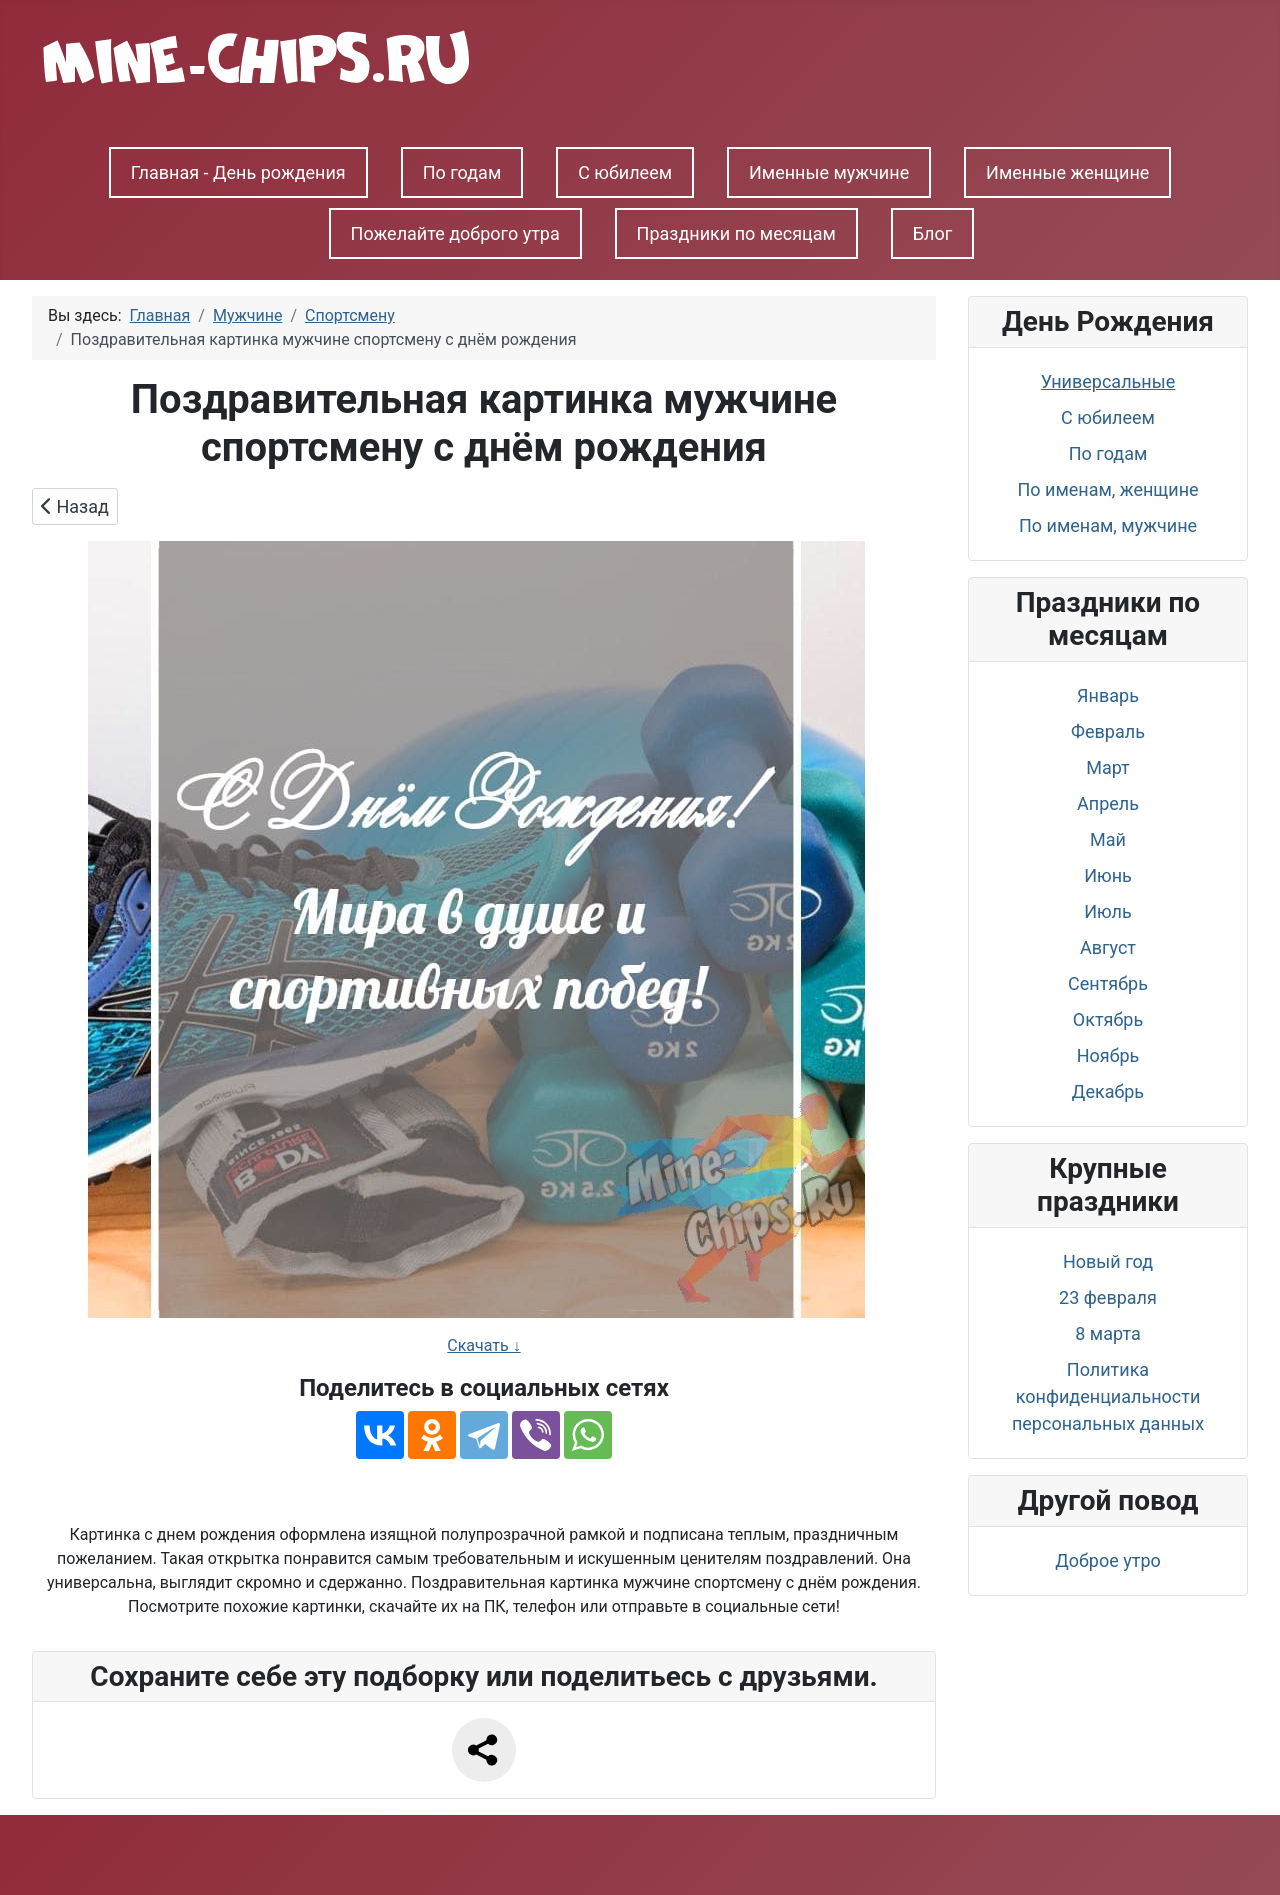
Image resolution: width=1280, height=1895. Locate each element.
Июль (1108, 911)
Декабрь (1108, 1091)
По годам (462, 172)
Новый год (1108, 1261)
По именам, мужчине (1108, 525)
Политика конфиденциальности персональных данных (1108, 1396)
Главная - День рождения (238, 172)
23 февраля (1108, 1297)
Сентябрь (1108, 983)
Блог (933, 233)
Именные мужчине (829, 172)
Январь (1108, 695)
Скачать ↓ (483, 1345)
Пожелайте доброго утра (455, 233)
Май (1108, 839)
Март (1108, 767)
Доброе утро (1108, 1560)
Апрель (1108, 803)
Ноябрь (1108, 1055)
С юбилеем (625, 172)
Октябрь (1108, 1019)
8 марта (1107, 1333)
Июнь (1108, 875)
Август (1108, 947)
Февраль (1108, 731)
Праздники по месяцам (736, 233)
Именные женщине (1067, 172)
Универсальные (1108, 381)
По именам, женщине (1107, 489)
